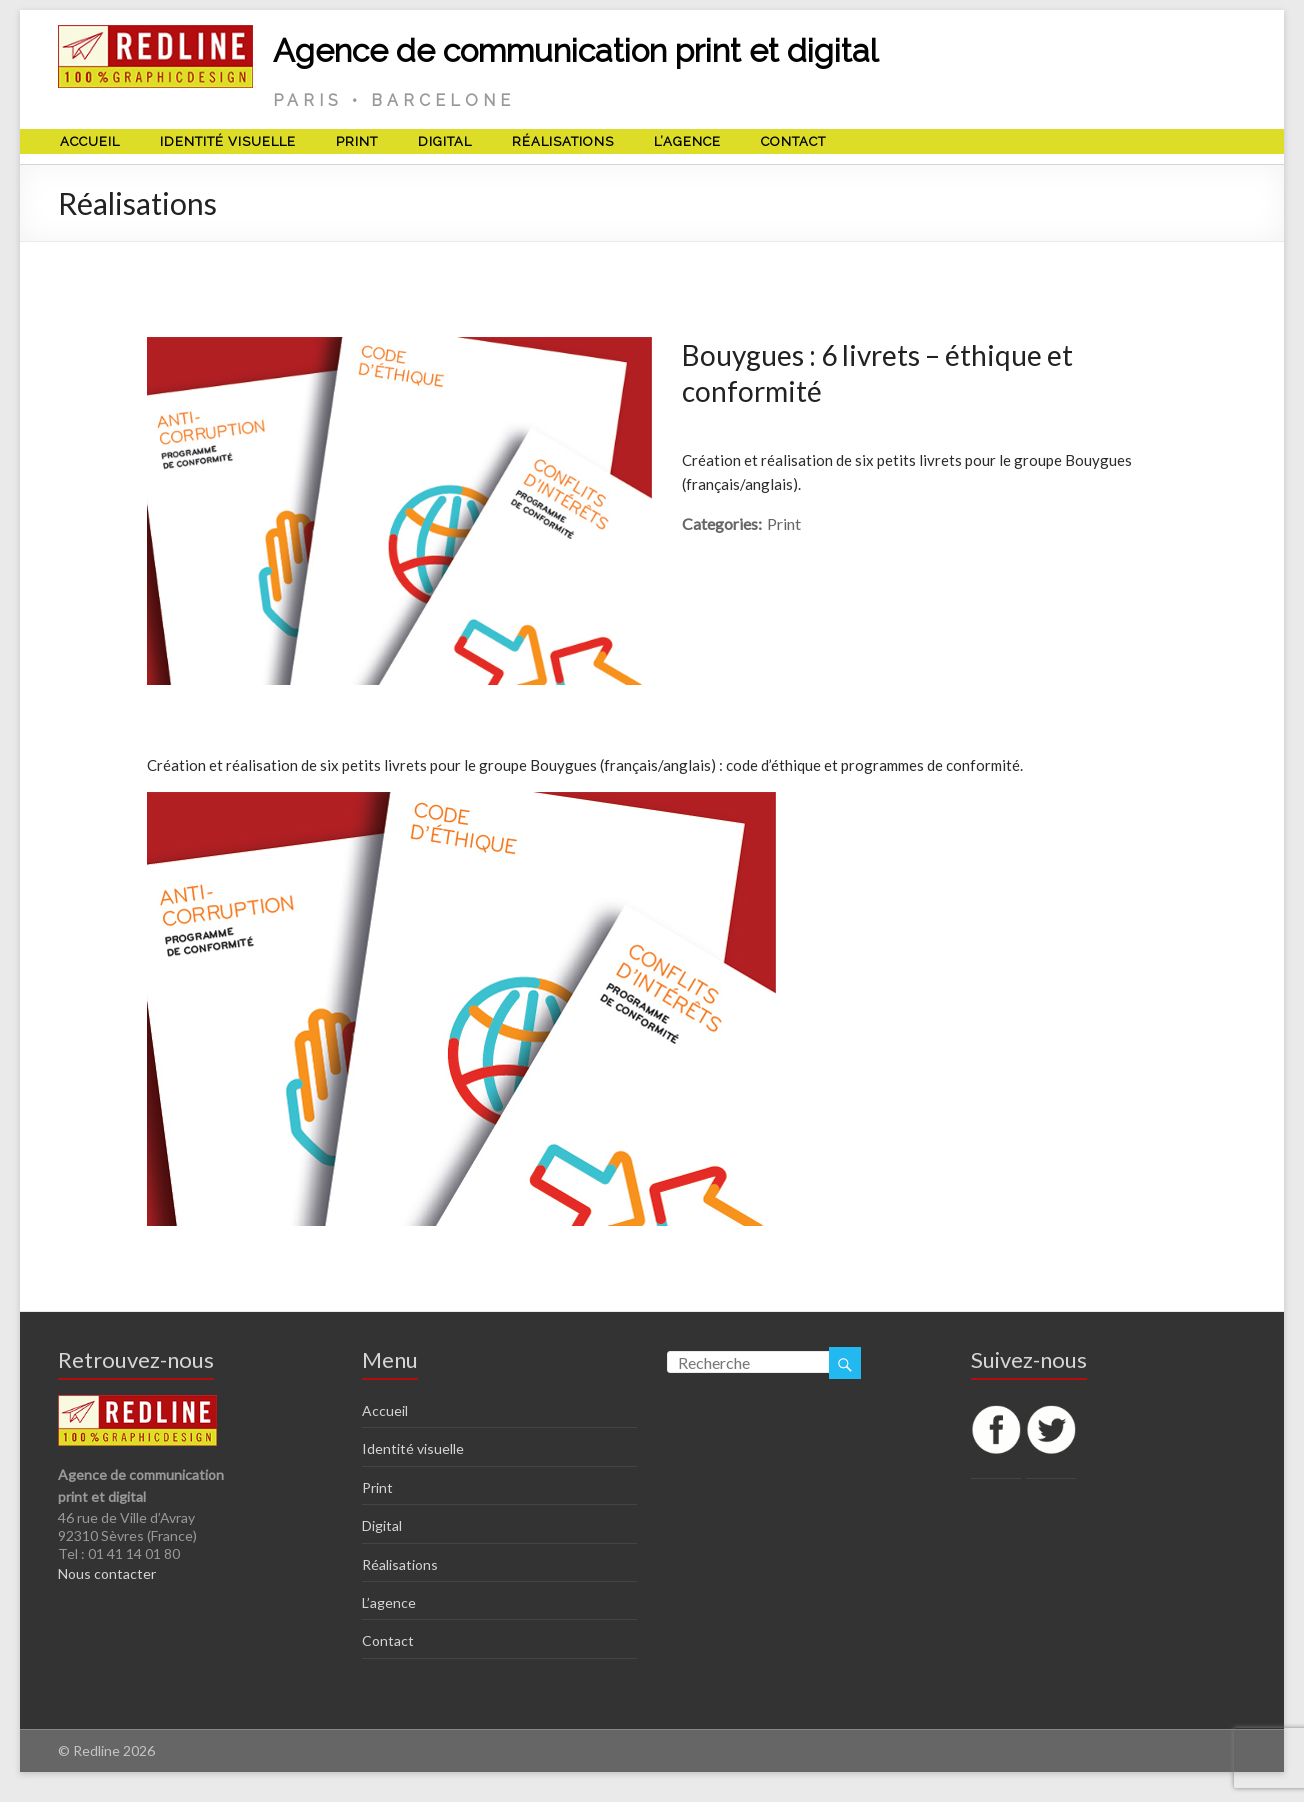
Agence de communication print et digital (575, 50)
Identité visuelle (228, 141)
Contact (793, 141)
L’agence (687, 141)
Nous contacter (107, 1573)
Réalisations (563, 141)
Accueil (90, 141)
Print (357, 141)
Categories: (722, 523)
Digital (445, 141)
